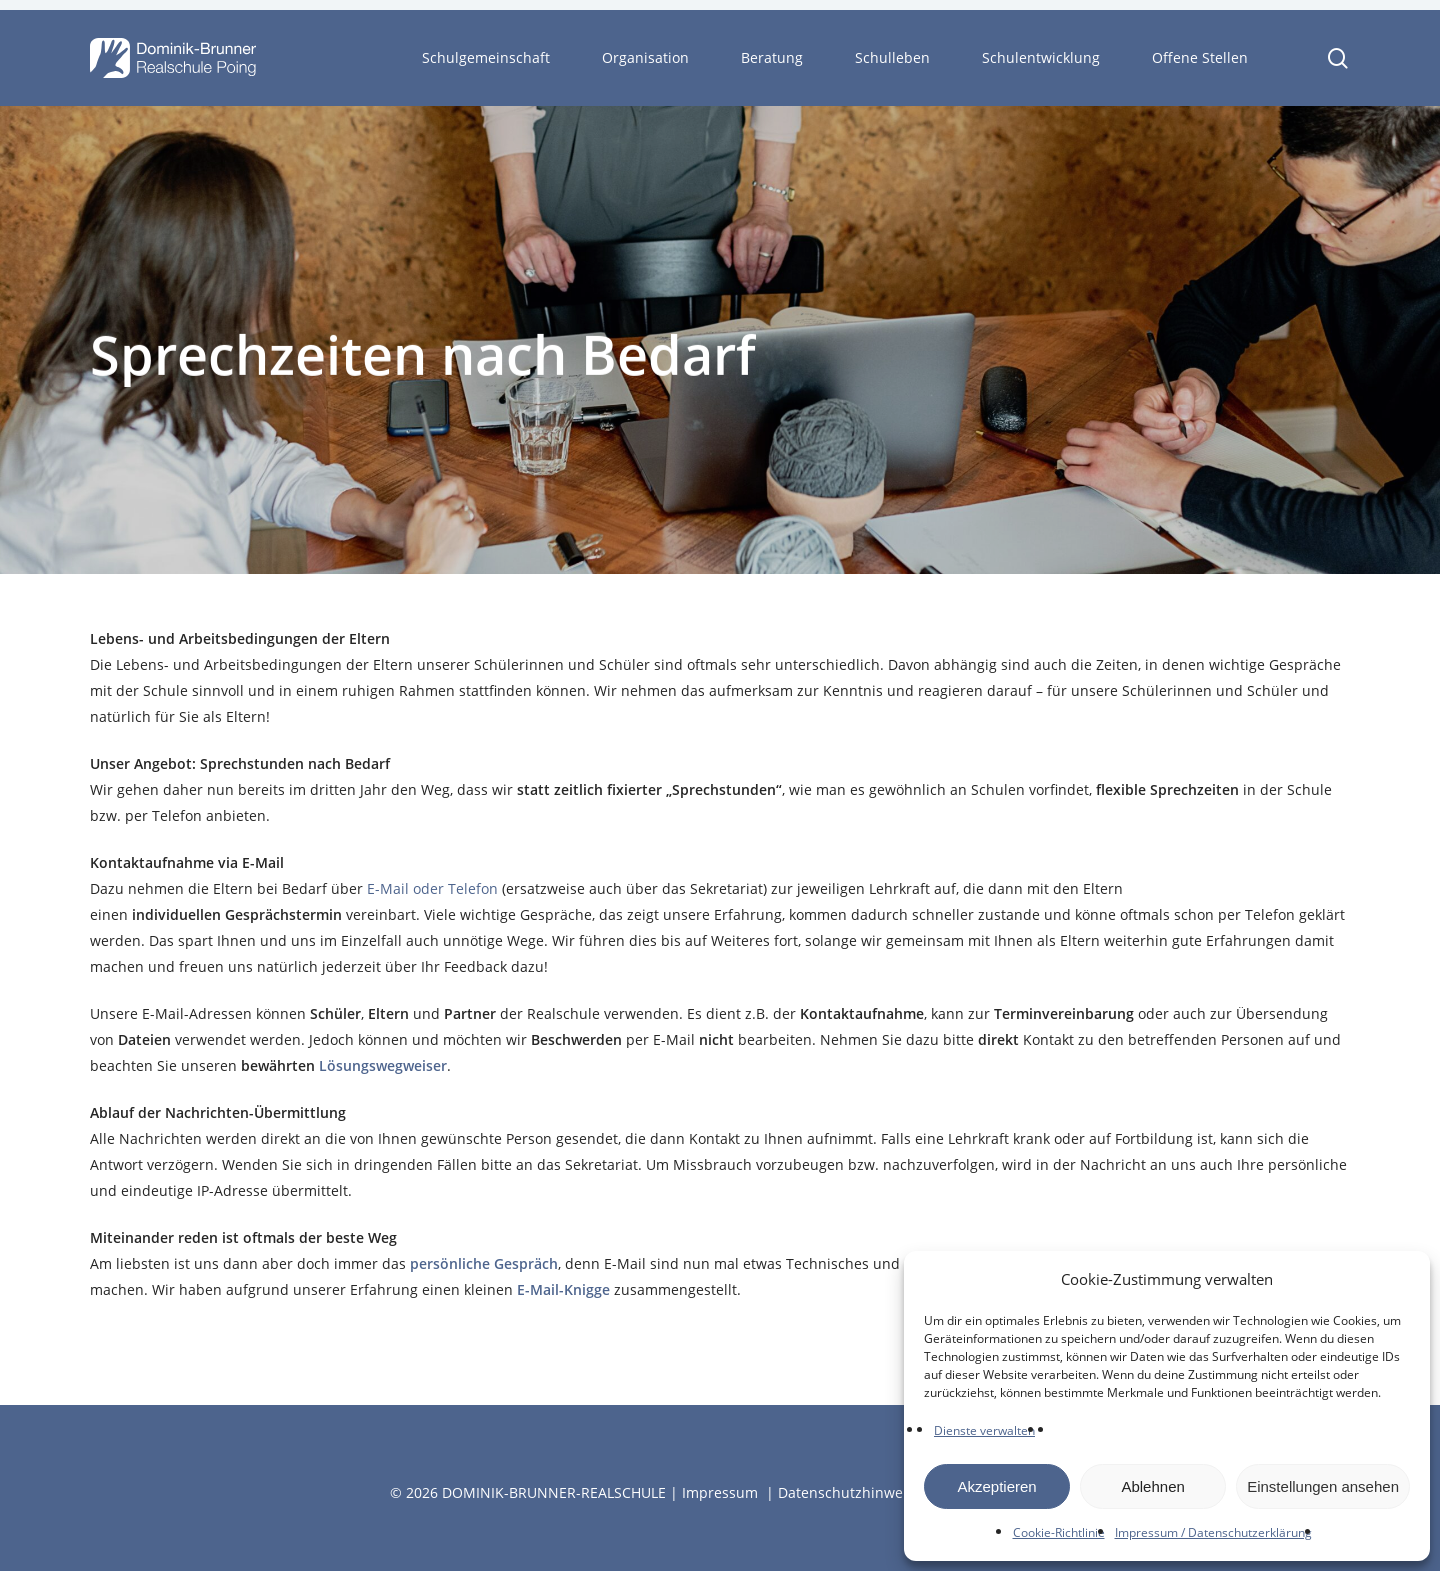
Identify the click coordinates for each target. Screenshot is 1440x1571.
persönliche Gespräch (484, 1263)
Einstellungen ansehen (1323, 1486)
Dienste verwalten (984, 1430)
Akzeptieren (996, 1486)
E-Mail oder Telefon (432, 888)
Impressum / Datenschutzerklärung (1213, 1532)
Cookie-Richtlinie (1059, 1532)
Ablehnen (1152, 1486)
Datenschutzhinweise (850, 1492)
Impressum (720, 1492)
